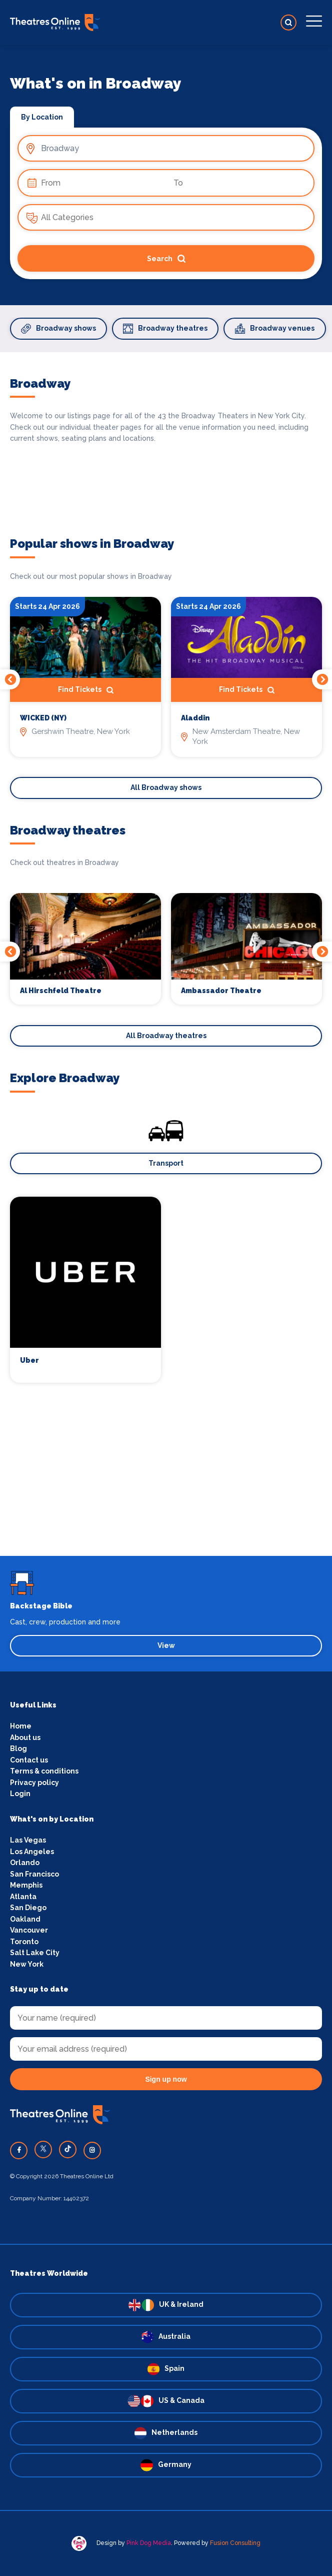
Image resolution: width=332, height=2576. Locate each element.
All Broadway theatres (166, 1036)
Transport (166, 1163)
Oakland (25, 1919)
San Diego (28, 1908)
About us (25, 1738)
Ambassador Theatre (221, 991)
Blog (18, 1749)
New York (27, 1964)
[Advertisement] (166, 1486)
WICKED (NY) (43, 718)
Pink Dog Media (148, 2542)
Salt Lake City (35, 1953)
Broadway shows (58, 329)
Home (21, 1726)
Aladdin (195, 718)
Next (322, 679)
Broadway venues (274, 329)
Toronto (24, 1942)
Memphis (26, 1885)
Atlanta (23, 1897)
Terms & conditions (44, 1771)
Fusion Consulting (235, 2542)
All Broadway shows (166, 787)
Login (20, 1794)
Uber (29, 1360)
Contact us (29, 1760)
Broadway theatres (165, 329)
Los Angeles (32, 1852)
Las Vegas (28, 1840)
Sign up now (165, 2079)
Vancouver (29, 1930)
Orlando (25, 1863)
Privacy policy (34, 1783)
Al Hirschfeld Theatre (61, 991)
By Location (42, 117)
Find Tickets (86, 690)
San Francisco (34, 1874)
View (166, 1645)
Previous (10, 679)
